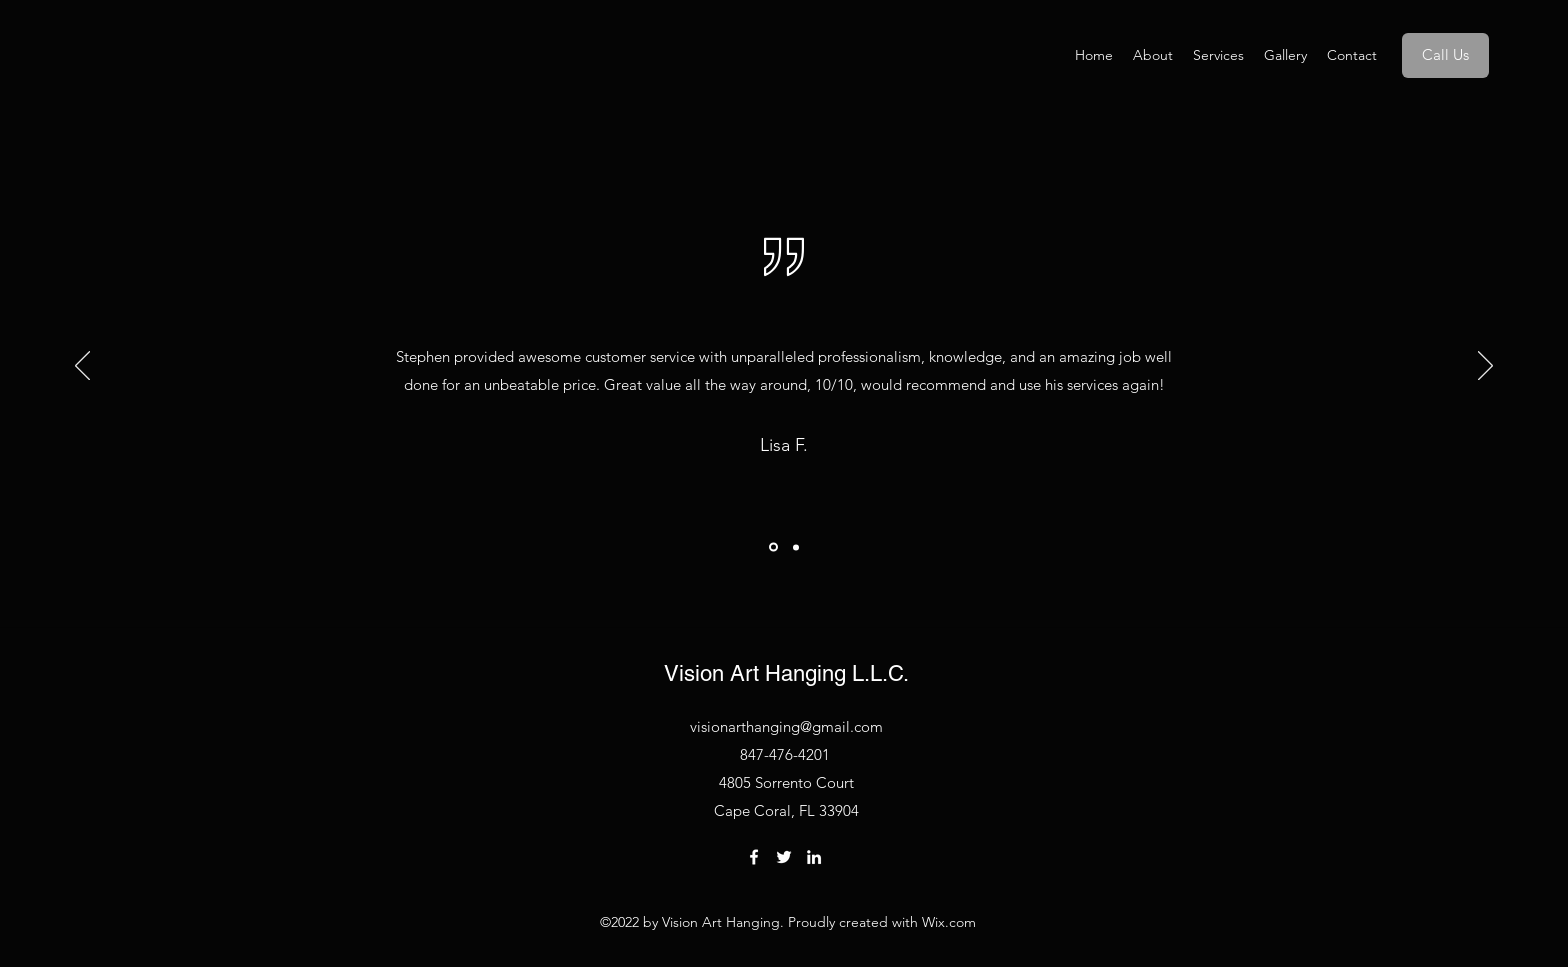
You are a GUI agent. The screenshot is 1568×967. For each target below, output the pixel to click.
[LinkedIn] (814, 857)
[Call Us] (1445, 55)
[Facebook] (754, 857)
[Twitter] (784, 857)
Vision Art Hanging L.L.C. (786, 673)
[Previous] (82, 367)
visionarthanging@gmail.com (786, 726)
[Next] (1485, 367)
